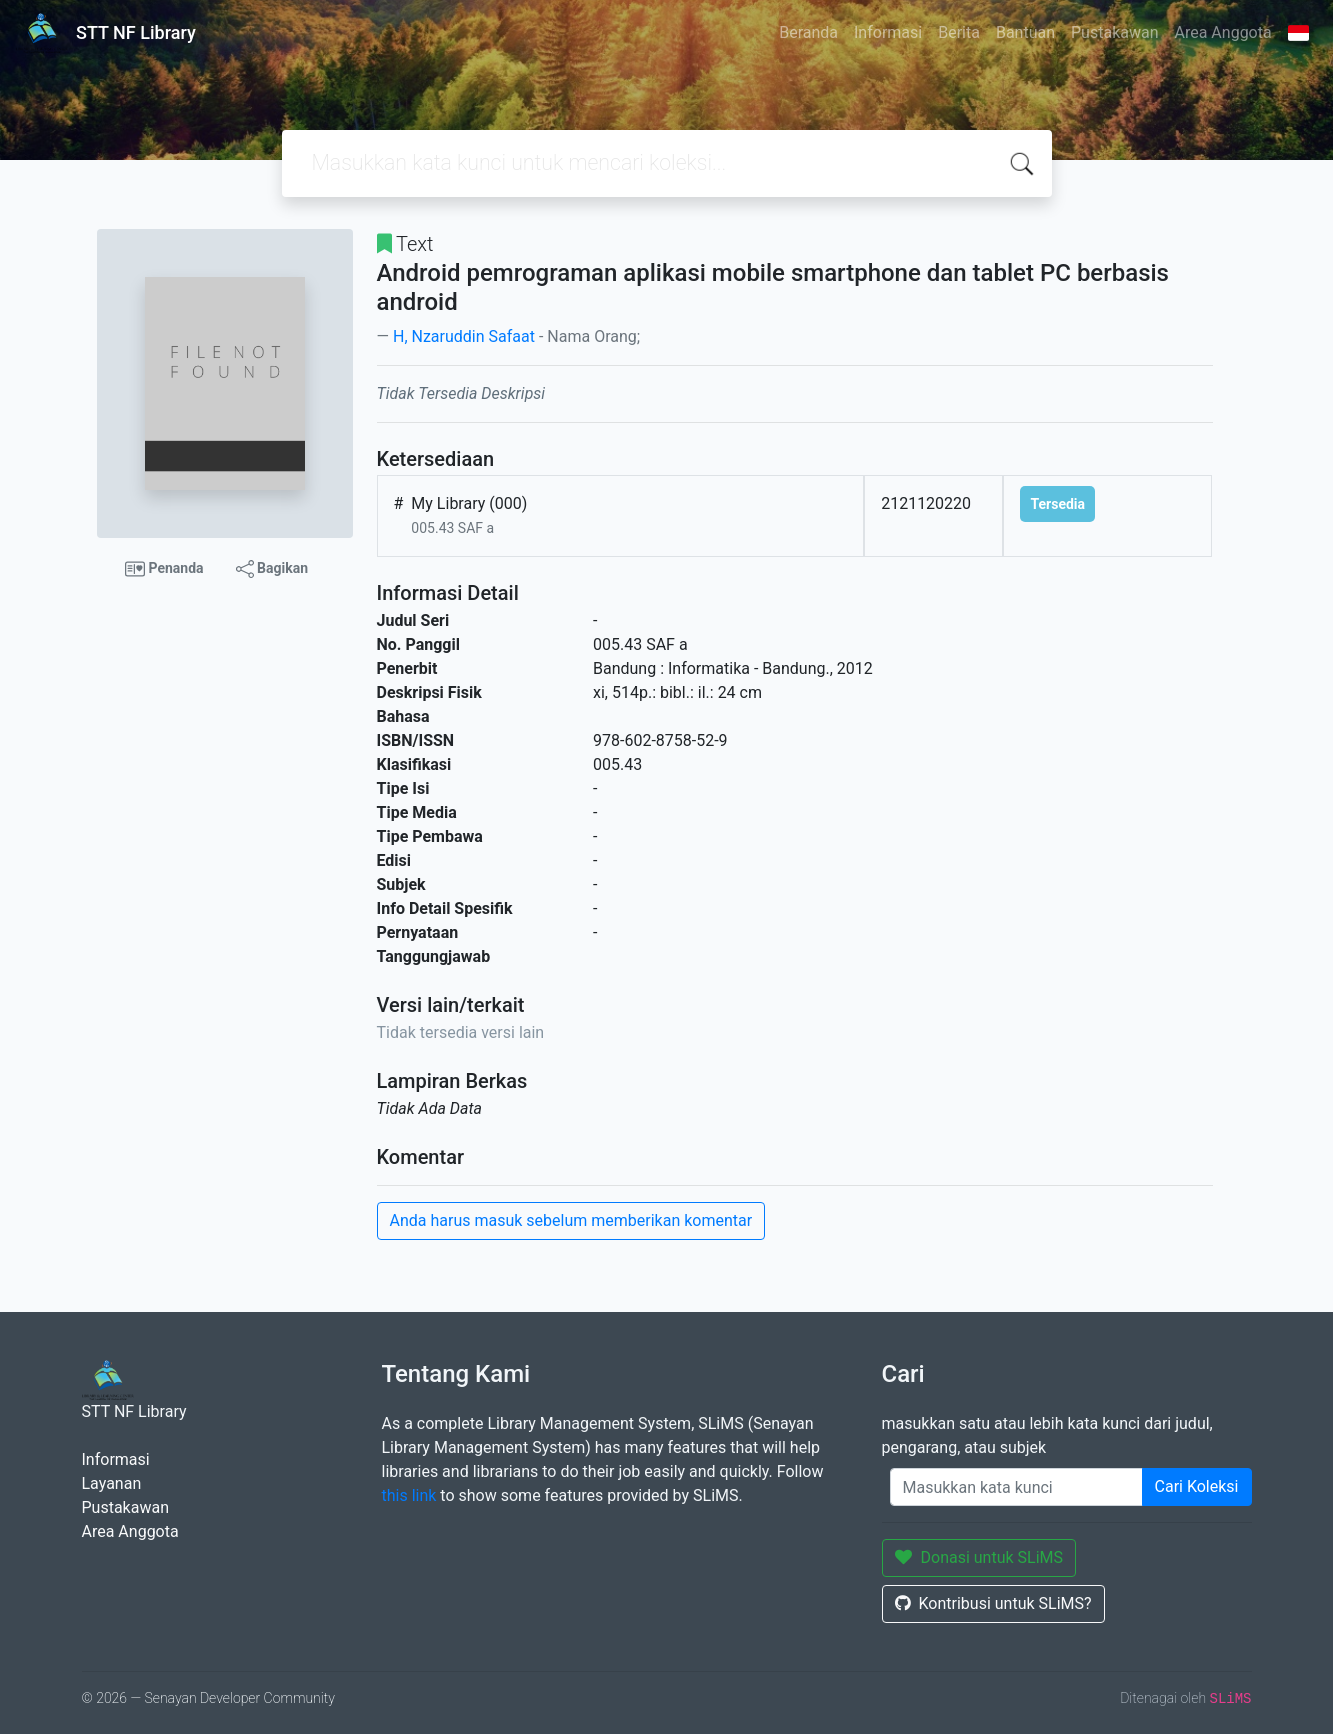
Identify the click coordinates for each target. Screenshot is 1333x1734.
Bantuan (1025, 32)
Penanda (164, 569)
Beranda (808, 32)
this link (409, 1495)
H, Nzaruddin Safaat (464, 336)
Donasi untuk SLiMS (979, 1557)
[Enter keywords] (1016, 1487)
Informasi (888, 32)
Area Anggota (1223, 32)
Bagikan (272, 569)
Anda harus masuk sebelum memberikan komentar (571, 1220)
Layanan (112, 1483)
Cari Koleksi (1197, 1486)
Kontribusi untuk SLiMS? (993, 1603)
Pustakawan (1114, 32)
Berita (959, 32)
